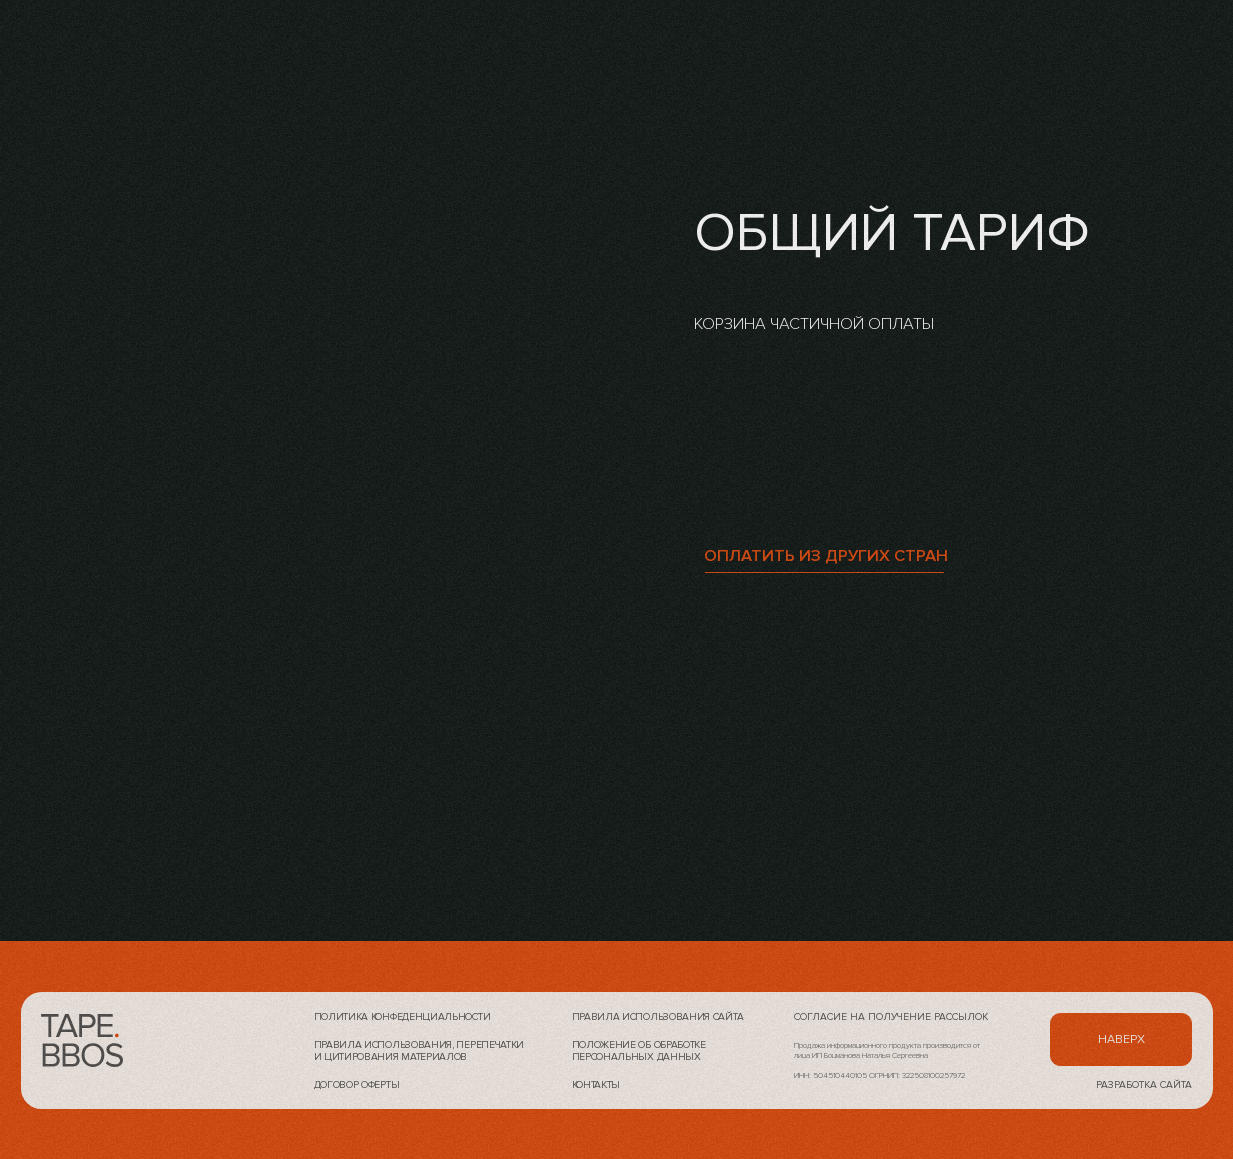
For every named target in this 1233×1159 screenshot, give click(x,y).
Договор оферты (357, 1085)
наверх (1121, 1039)
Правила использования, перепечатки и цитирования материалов (419, 1051)
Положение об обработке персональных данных (639, 1051)
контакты (596, 1085)
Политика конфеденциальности (402, 1017)
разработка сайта (1144, 1085)
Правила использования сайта (658, 1017)
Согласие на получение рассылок (891, 1017)
